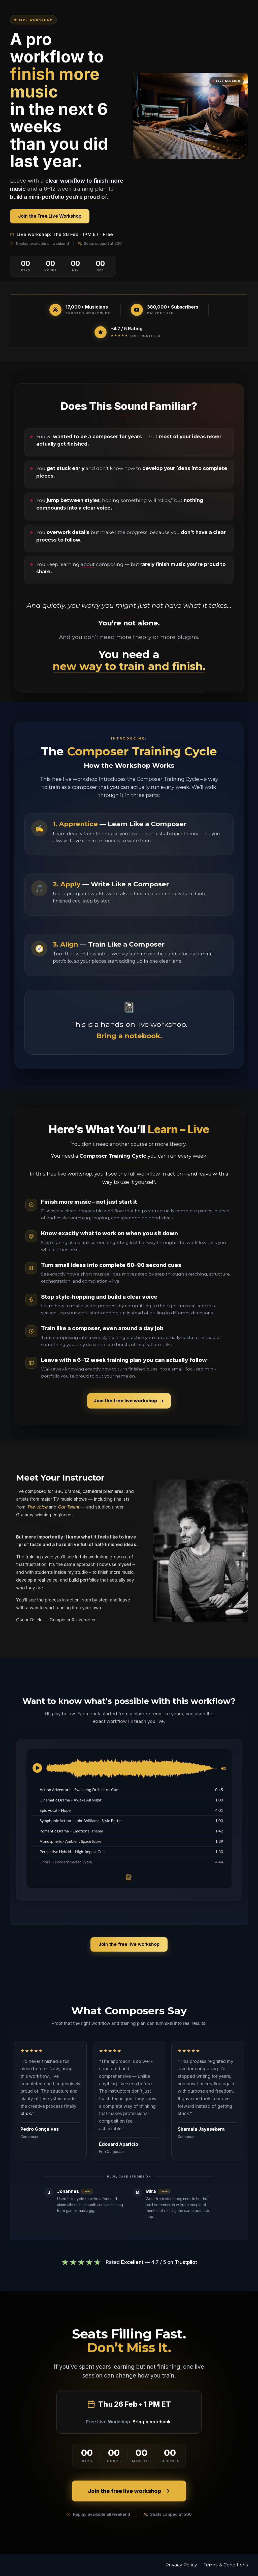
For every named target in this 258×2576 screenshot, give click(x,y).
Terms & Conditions (225, 2565)
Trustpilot (186, 2262)
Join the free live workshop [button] (129, 1944)
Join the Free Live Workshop (49, 216)
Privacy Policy (181, 2565)
